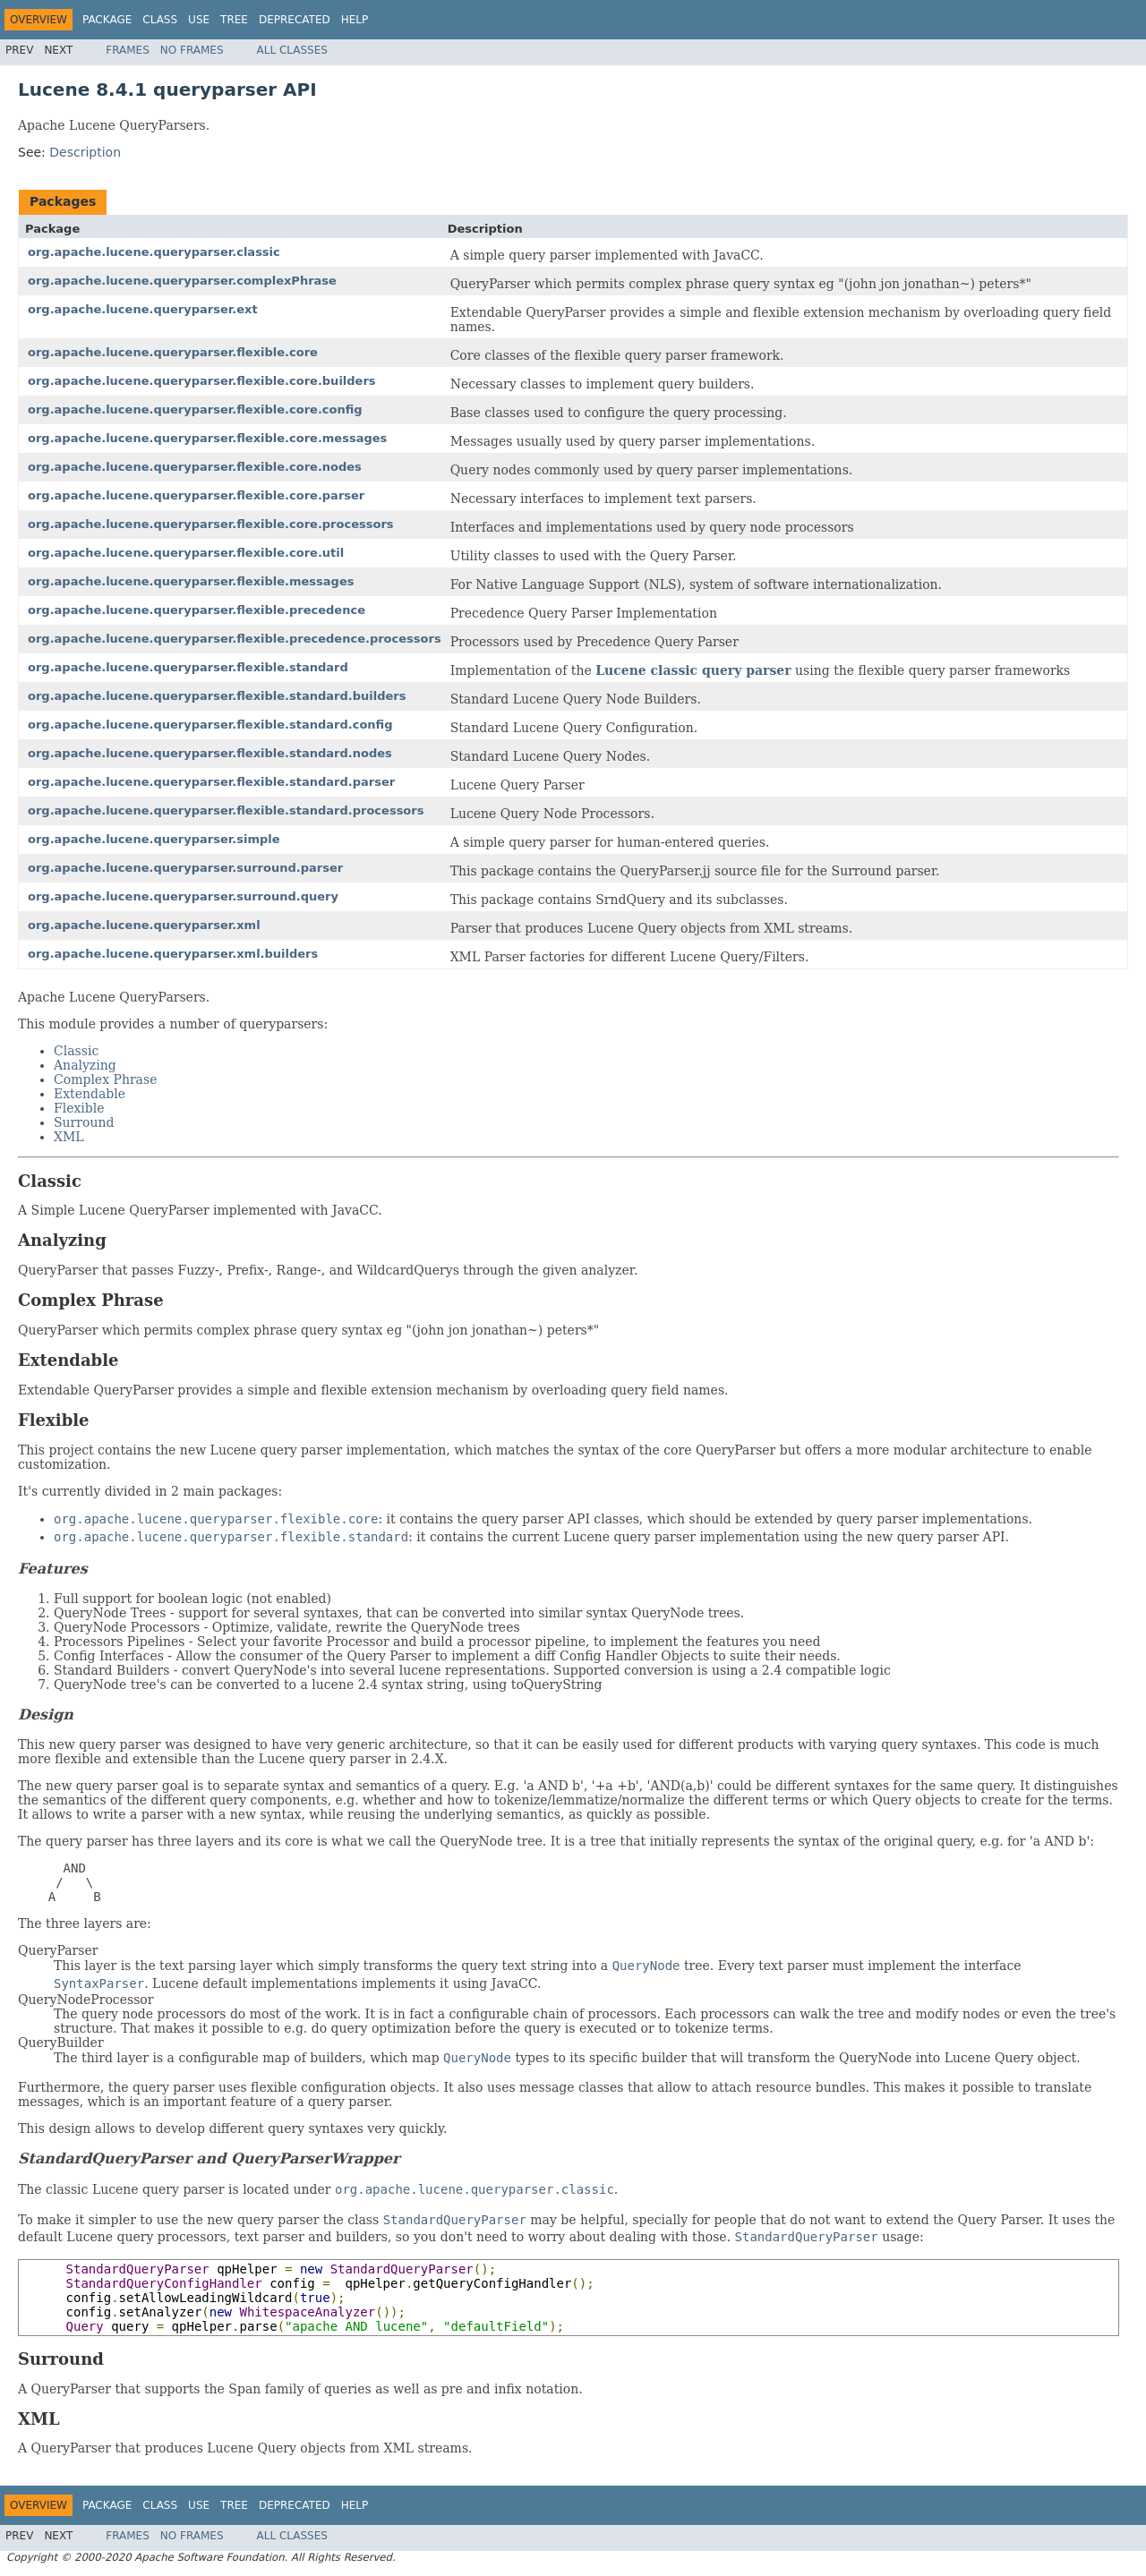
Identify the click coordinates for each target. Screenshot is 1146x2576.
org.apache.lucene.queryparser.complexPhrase (182, 280)
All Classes (292, 50)
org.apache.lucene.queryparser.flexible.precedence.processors (234, 638)
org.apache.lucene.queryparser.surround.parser (185, 867)
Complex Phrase (105, 1079)
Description (85, 152)
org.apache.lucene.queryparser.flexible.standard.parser (211, 782)
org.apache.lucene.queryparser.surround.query (183, 896)
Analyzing (85, 1065)
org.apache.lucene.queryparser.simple (154, 839)
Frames (128, 50)
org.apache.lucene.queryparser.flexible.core (173, 352)
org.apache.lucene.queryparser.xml (144, 925)
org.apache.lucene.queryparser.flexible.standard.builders (217, 696)
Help (355, 19)
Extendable (89, 1094)
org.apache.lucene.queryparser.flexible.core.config (195, 409)
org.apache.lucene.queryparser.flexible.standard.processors (225, 810)
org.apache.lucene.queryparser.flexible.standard (188, 667)
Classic (76, 1051)
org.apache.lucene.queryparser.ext (143, 309)
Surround (84, 1122)
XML (69, 1137)
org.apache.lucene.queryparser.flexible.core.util (186, 552)
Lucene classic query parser (693, 670)
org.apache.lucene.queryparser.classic (154, 252)
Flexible (79, 1108)
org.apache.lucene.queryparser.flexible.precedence (196, 610)
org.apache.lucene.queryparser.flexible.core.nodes (195, 466)
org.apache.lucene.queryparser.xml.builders (173, 953)
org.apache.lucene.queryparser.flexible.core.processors (211, 524)
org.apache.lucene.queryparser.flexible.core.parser (196, 495)
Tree (234, 19)
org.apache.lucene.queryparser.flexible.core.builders (202, 381)
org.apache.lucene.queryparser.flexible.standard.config (210, 724)
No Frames (192, 50)
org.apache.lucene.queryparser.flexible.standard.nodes (210, 753)
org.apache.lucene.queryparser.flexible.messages (191, 581)
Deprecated (294, 19)
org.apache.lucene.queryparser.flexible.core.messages (207, 438)
